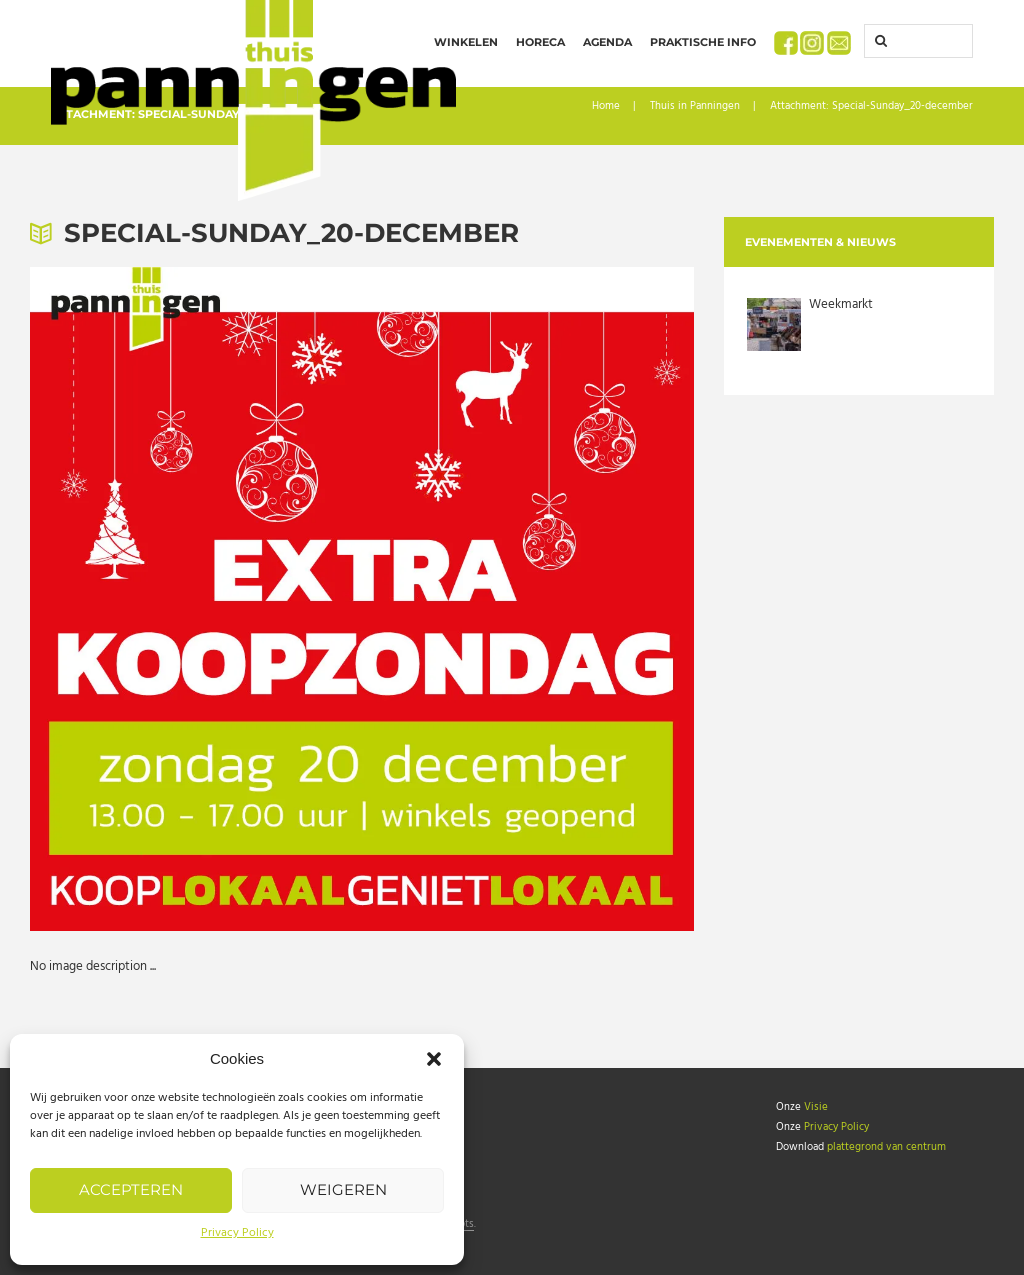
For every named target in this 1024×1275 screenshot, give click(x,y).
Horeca (540, 42)
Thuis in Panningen (695, 106)
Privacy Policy (237, 1233)
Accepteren (131, 1189)
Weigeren (343, 1189)
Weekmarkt (841, 304)
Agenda (607, 42)
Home (606, 106)
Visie (816, 1107)
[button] (434, 1059)
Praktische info (703, 42)
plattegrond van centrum (886, 1147)
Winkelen (466, 42)
